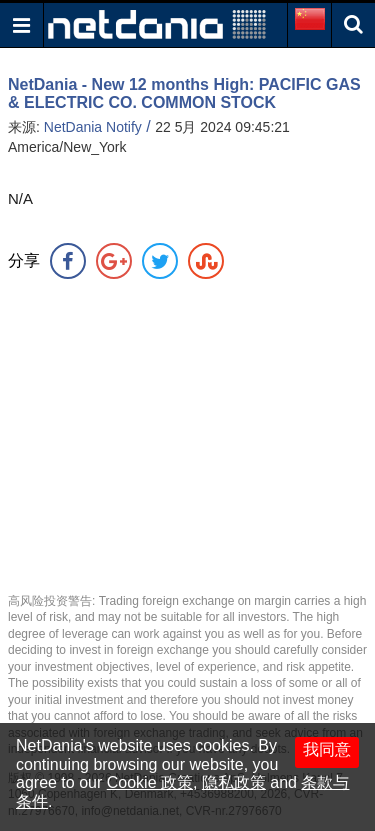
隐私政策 (234, 782)
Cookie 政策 (150, 782)
